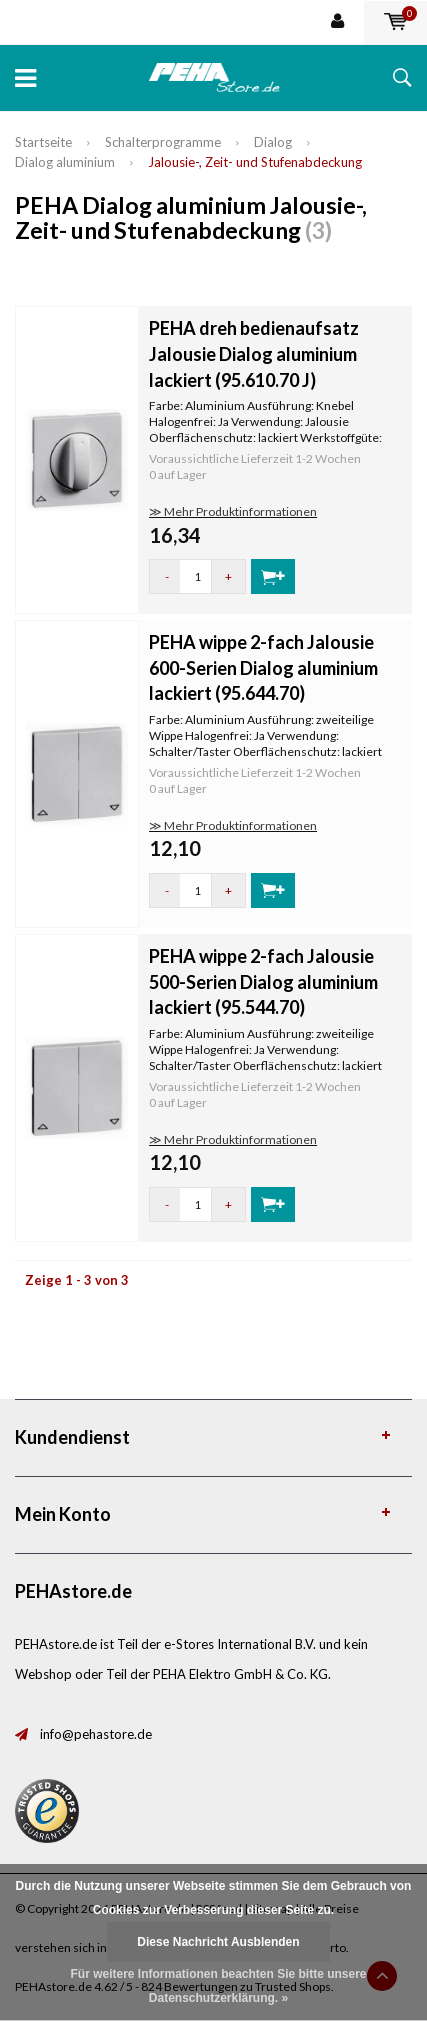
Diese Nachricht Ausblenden (218, 1942)
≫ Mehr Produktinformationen (233, 511)
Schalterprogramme (163, 142)
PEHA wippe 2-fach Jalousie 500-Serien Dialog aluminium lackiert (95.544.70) (263, 981)
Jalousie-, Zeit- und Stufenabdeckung (255, 162)
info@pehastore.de (96, 1734)
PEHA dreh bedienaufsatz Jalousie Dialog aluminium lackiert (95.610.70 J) (254, 353)
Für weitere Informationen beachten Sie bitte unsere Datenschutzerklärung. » (218, 1986)
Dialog (273, 142)
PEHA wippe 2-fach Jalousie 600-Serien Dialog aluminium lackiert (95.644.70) (263, 667)
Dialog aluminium (65, 162)
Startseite (43, 142)
